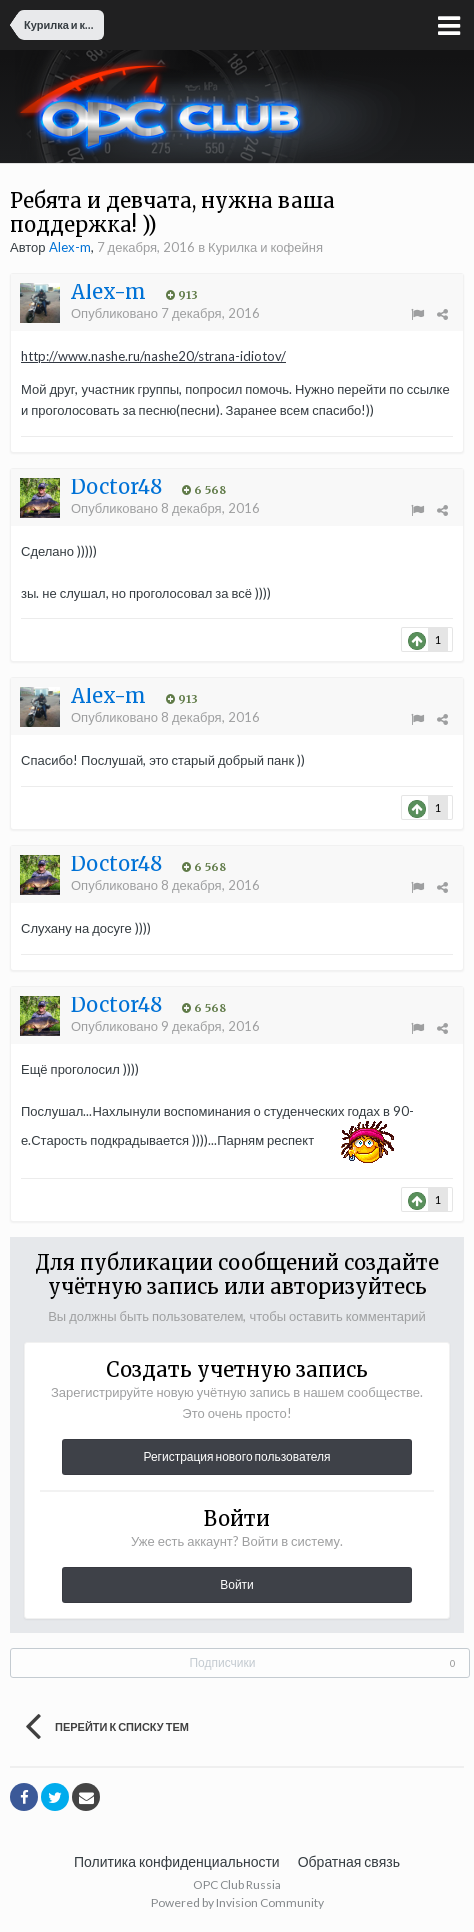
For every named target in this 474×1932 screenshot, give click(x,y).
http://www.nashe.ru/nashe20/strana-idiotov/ (153, 356)
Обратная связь (349, 1861)
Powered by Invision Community (237, 1902)
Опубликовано (165, 313)
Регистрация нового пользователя (236, 1456)
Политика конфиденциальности (177, 1861)
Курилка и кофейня (265, 247)
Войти (237, 1584)
